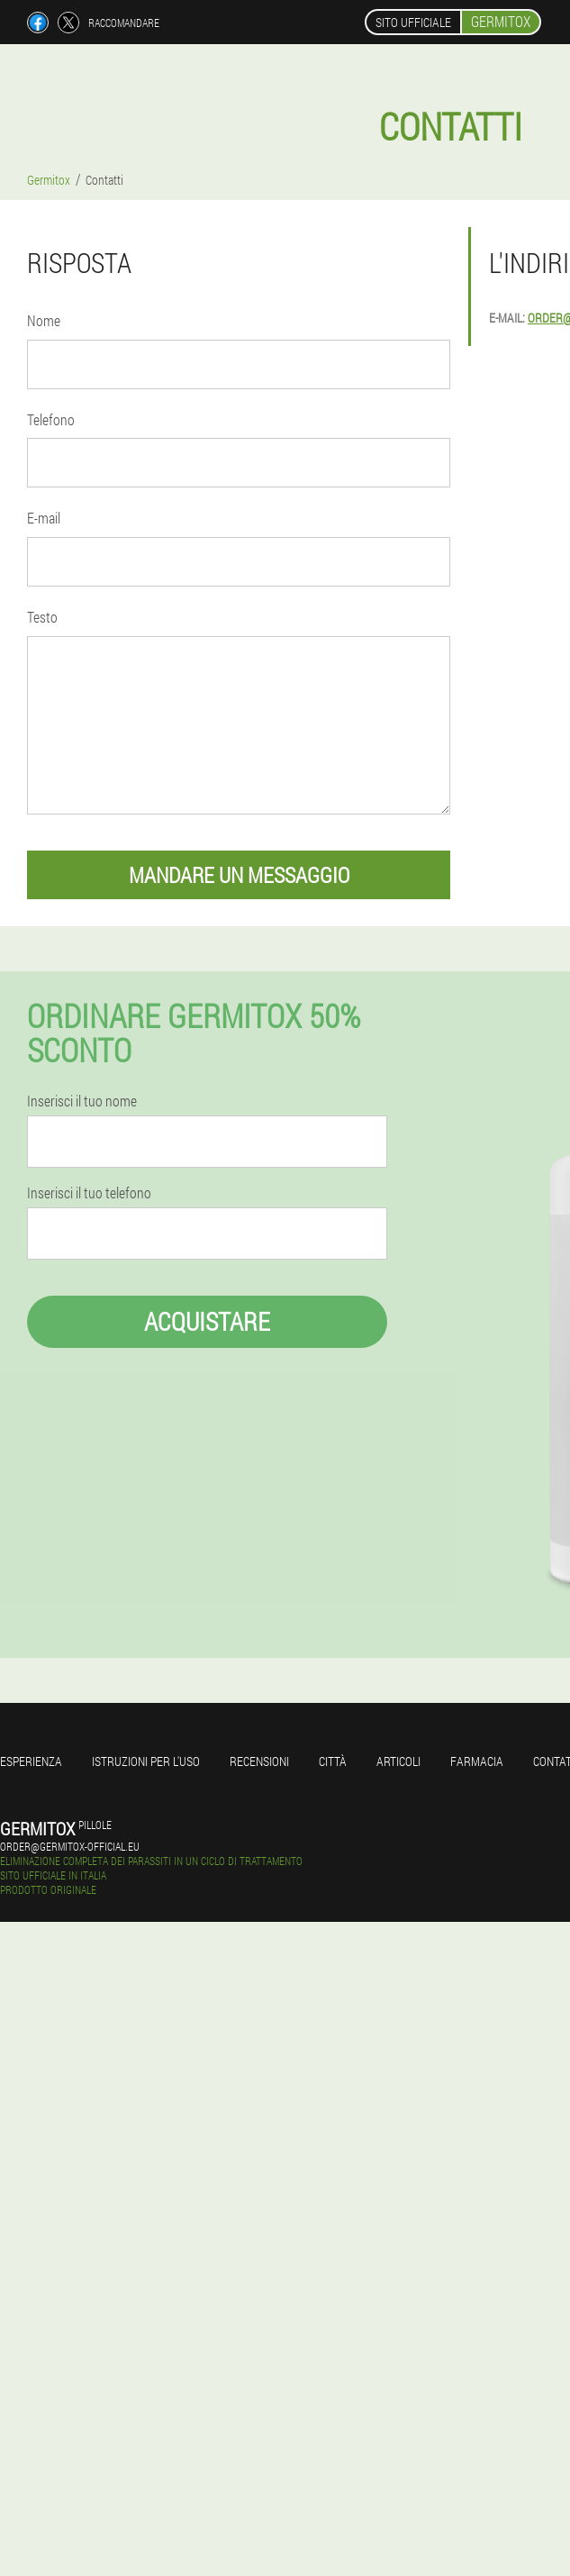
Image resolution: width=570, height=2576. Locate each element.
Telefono (51, 419)
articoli (398, 1761)
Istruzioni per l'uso (146, 1761)
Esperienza (31, 1761)
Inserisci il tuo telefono (89, 1193)
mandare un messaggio (239, 874)
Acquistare (207, 1321)
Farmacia (476, 1761)
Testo (42, 616)
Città (333, 1761)
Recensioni (259, 1761)
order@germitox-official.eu (70, 1846)
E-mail (43, 517)
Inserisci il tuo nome (82, 1101)
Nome (43, 320)
